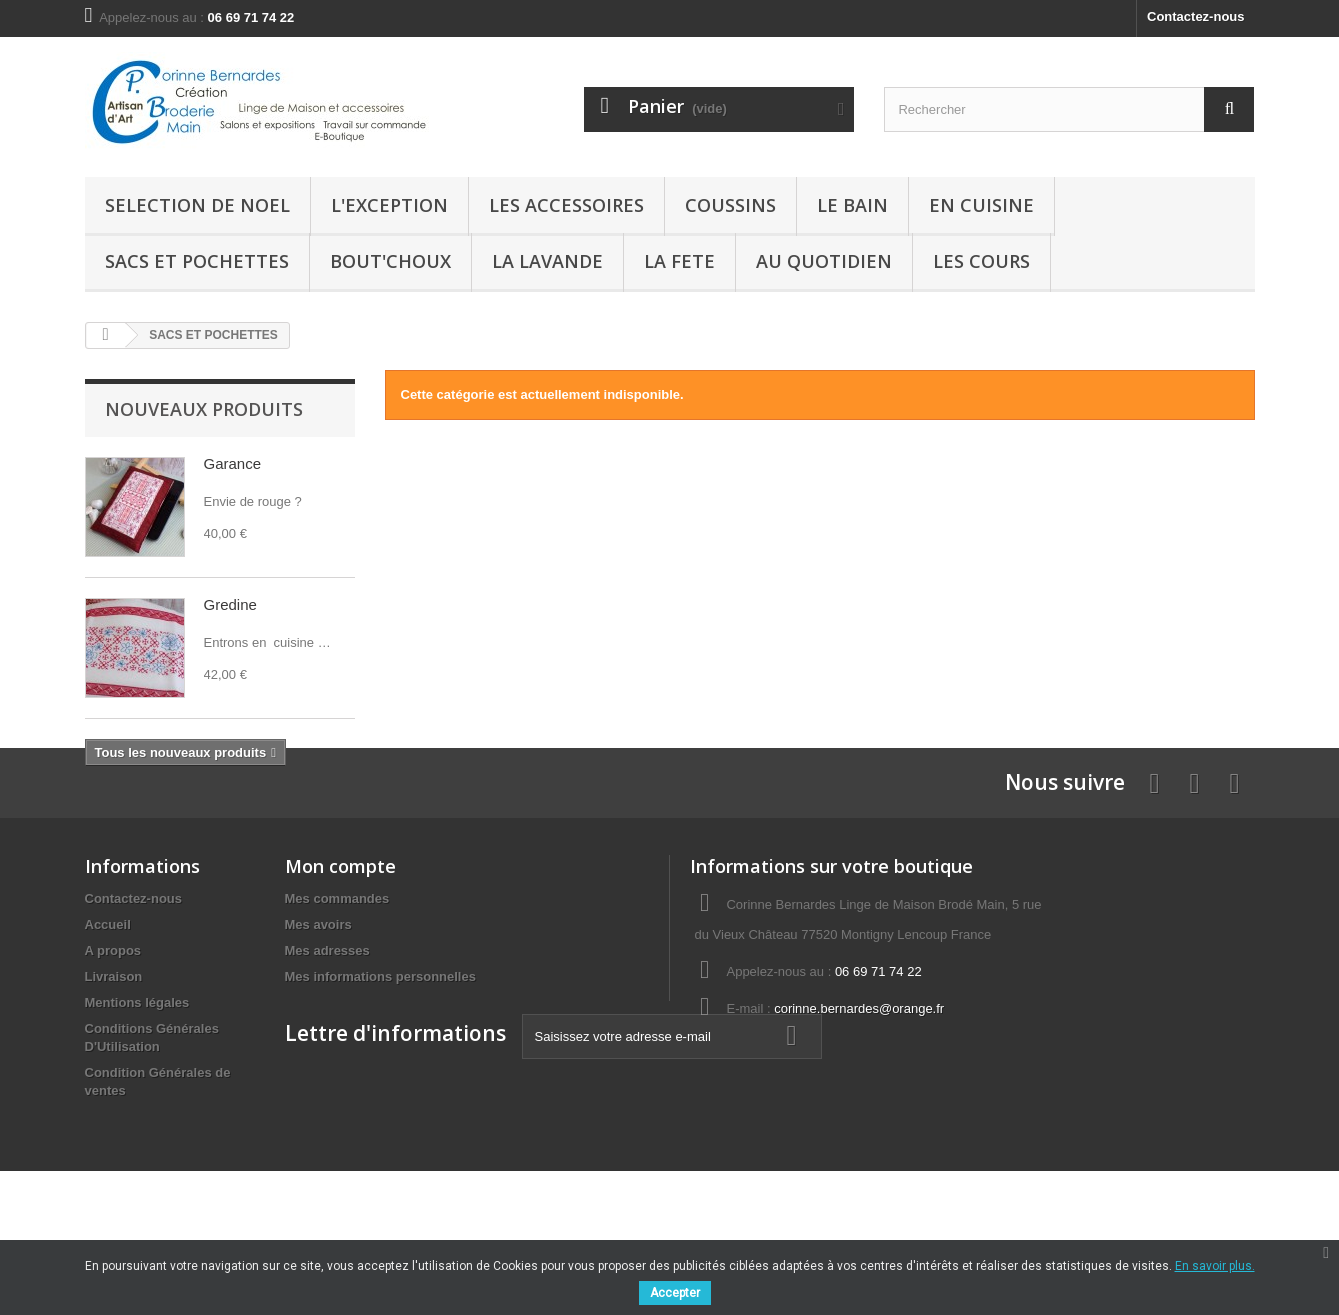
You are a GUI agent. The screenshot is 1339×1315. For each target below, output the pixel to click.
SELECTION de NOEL (197, 205)
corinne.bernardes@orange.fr (859, 1106)
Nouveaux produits (204, 409)
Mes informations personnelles (380, 1074)
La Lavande (547, 261)
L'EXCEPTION (389, 205)
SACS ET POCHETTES (197, 261)
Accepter (675, 1293)
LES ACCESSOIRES (566, 205)
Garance (233, 463)
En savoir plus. (1215, 1266)
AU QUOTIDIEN (824, 261)
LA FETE (679, 261)
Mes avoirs (318, 1022)
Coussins (730, 205)
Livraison (114, 1074)
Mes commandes (337, 996)
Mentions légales (137, 1100)
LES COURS (981, 261)
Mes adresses (327, 1048)
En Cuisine (981, 205)
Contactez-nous (1196, 16)
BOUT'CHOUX (390, 261)
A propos (113, 1048)
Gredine (230, 604)
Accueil (108, 1022)
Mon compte (340, 964)
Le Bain (852, 205)
